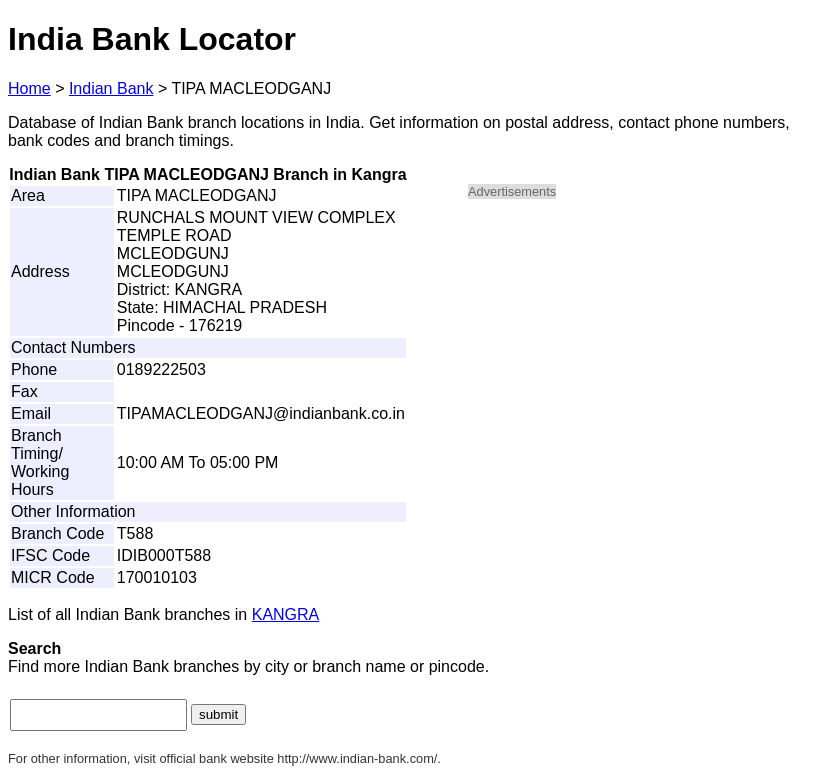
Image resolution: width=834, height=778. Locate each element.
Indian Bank (111, 88)
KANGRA (286, 614)
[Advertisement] (638, 356)
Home (29, 88)
